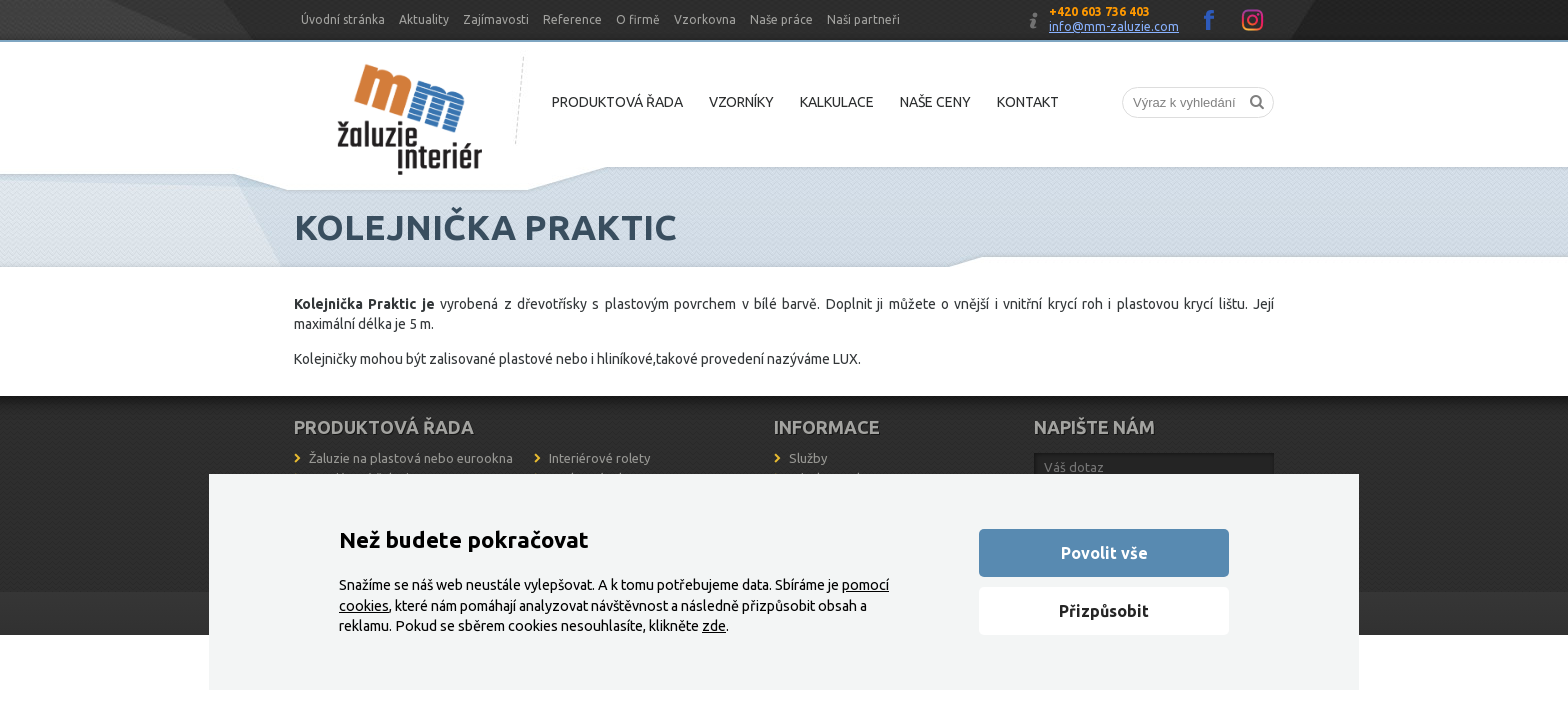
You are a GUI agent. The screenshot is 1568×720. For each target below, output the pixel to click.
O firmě (638, 19)
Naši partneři (863, 19)
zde (714, 626)
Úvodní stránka (343, 19)
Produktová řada (617, 102)
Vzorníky (741, 102)
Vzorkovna (705, 19)
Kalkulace (837, 102)
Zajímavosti (496, 19)
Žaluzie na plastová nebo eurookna (411, 458)
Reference (572, 19)
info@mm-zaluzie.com (1114, 26)
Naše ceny (935, 102)
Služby (808, 458)
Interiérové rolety (599, 458)
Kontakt (1028, 102)
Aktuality (424, 19)
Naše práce (781, 19)
